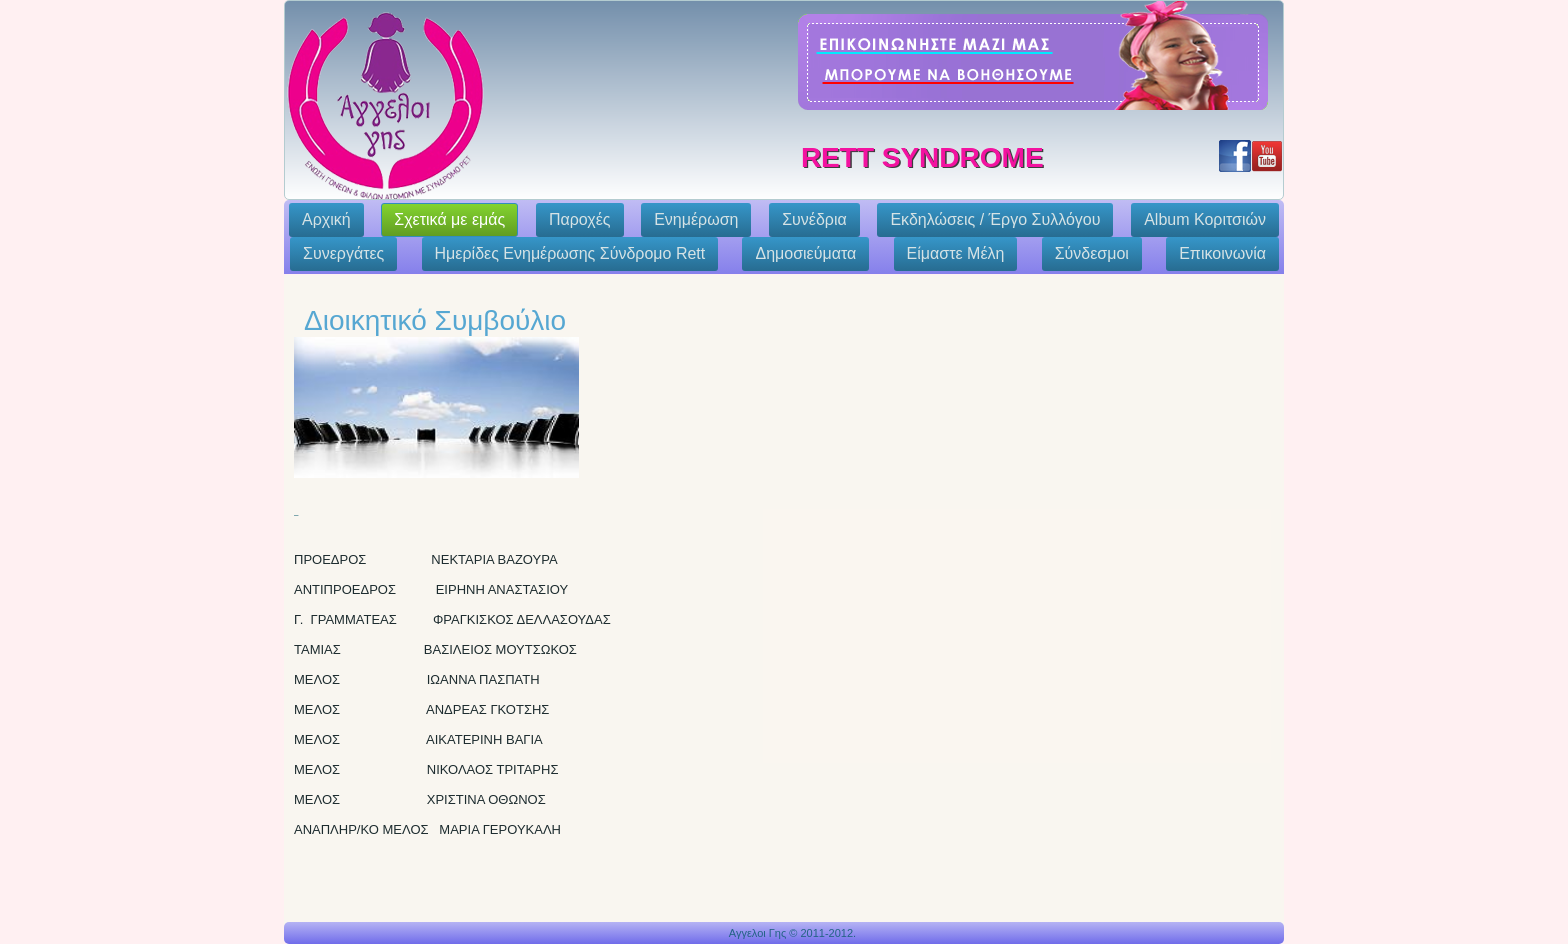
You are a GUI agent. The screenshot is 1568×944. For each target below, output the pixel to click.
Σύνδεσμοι (1092, 253)
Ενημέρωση (696, 219)
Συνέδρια (814, 219)
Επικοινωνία (1222, 253)
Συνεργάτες (343, 253)
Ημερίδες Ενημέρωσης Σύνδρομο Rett (570, 253)
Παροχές (580, 219)
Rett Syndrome (922, 157)
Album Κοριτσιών (1205, 219)
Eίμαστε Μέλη (956, 253)
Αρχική (326, 219)
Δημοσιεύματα (805, 253)
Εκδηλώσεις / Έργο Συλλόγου (995, 219)
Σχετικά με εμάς (449, 219)
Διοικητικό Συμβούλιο (435, 320)
